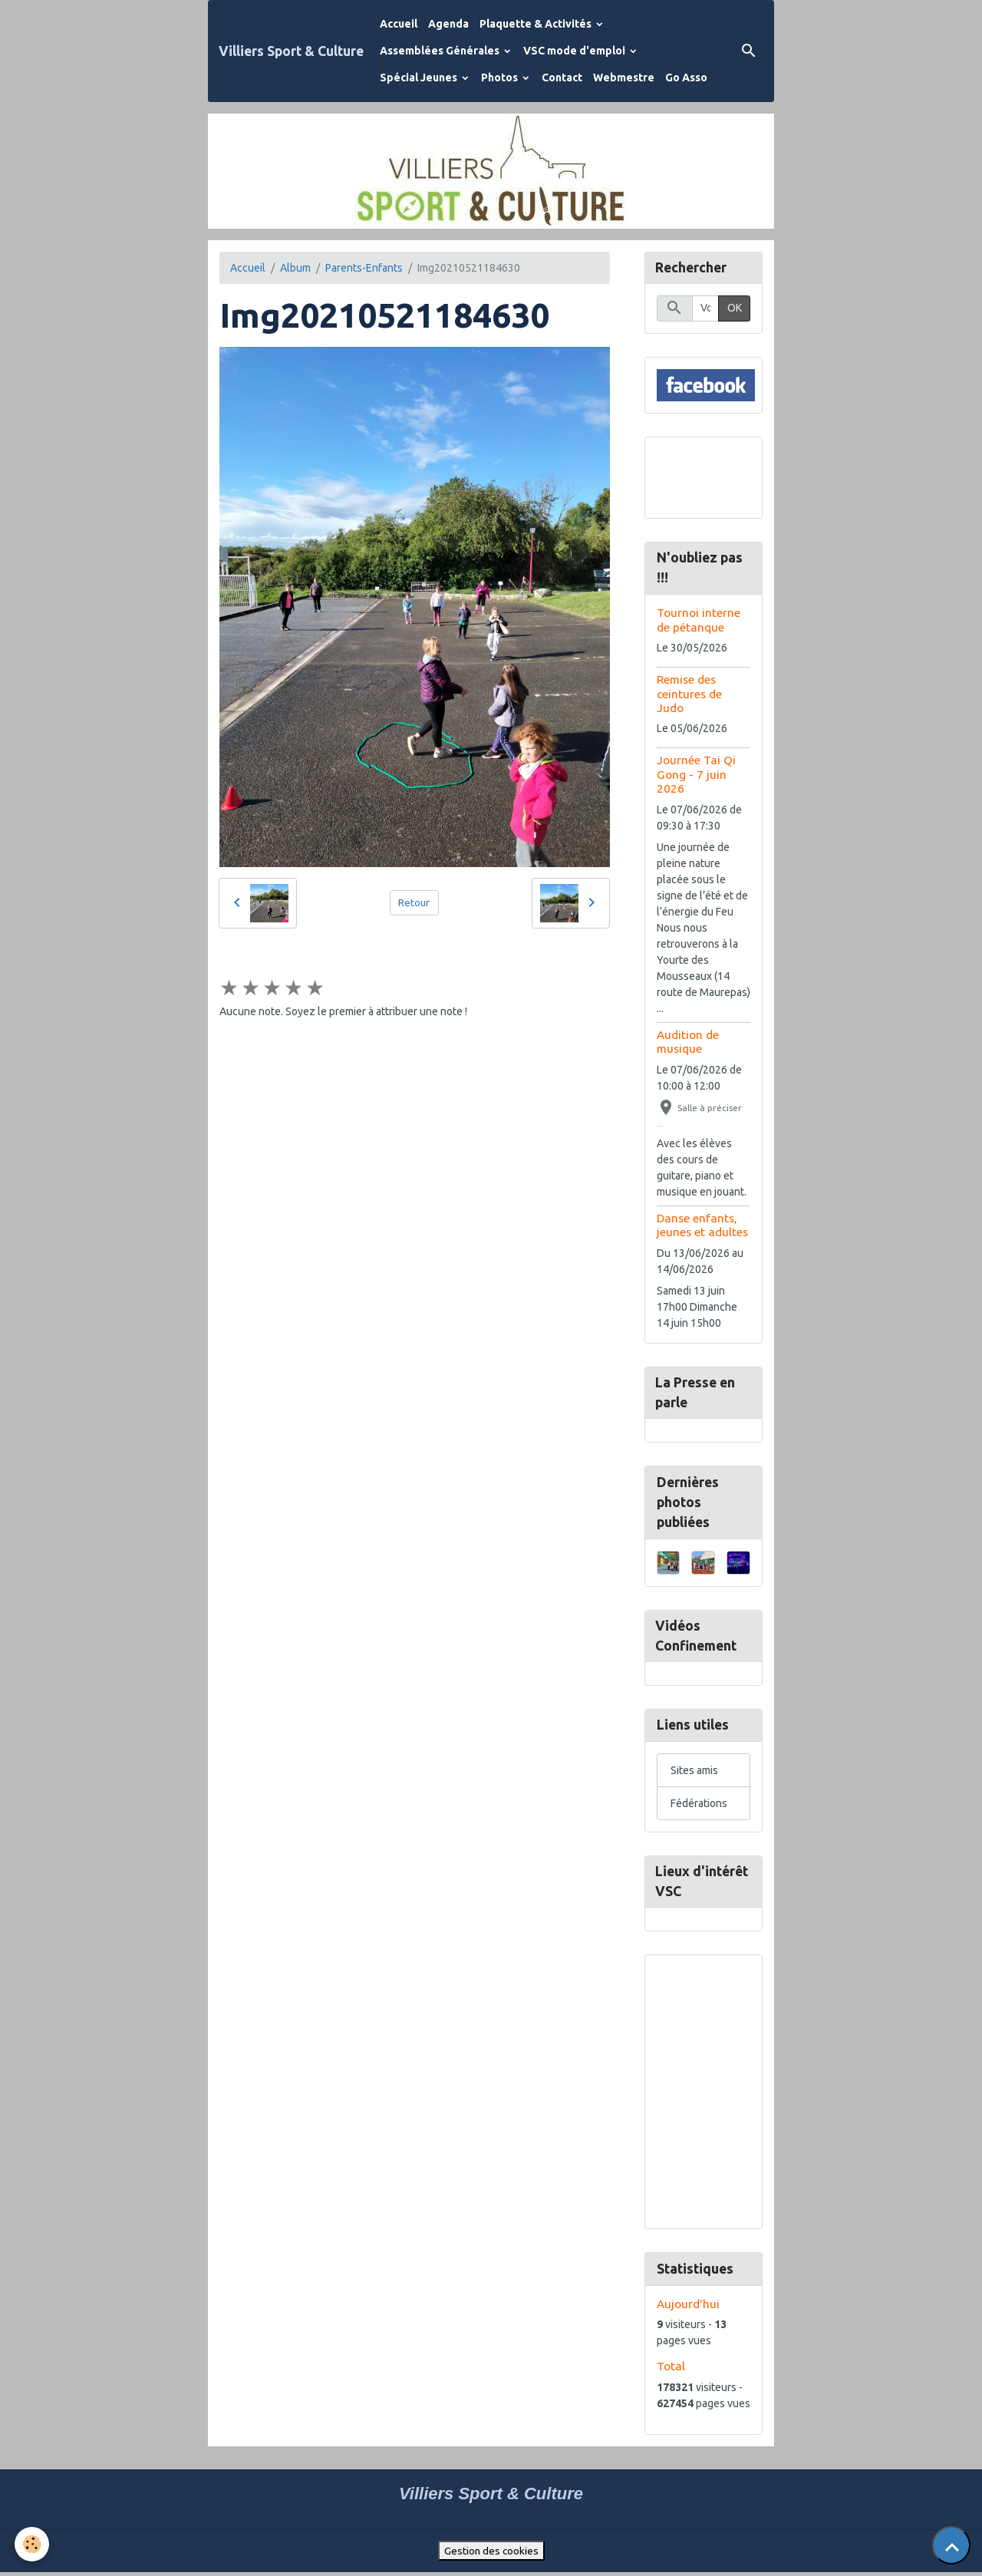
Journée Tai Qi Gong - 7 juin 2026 (696, 776)
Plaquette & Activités (536, 24)
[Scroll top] (951, 2545)
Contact (562, 77)
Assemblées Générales (441, 51)
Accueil (398, 24)
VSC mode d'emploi (575, 51)
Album (295, 268)
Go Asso (686, 77)
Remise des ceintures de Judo (689, 694)
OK (734, 309)
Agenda (448, 24)
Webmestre (623, 77)
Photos (500, 77)
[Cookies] (32, 2544)
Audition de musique (688, 1042)
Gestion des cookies (491, 2554)
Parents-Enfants (364, 268)
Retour (414, 902)
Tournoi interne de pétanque (698, 620)
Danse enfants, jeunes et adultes (702, 1225)
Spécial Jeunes (420, 77)
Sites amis (694, 1772)
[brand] (291, 51)
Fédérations (699, 1805)
